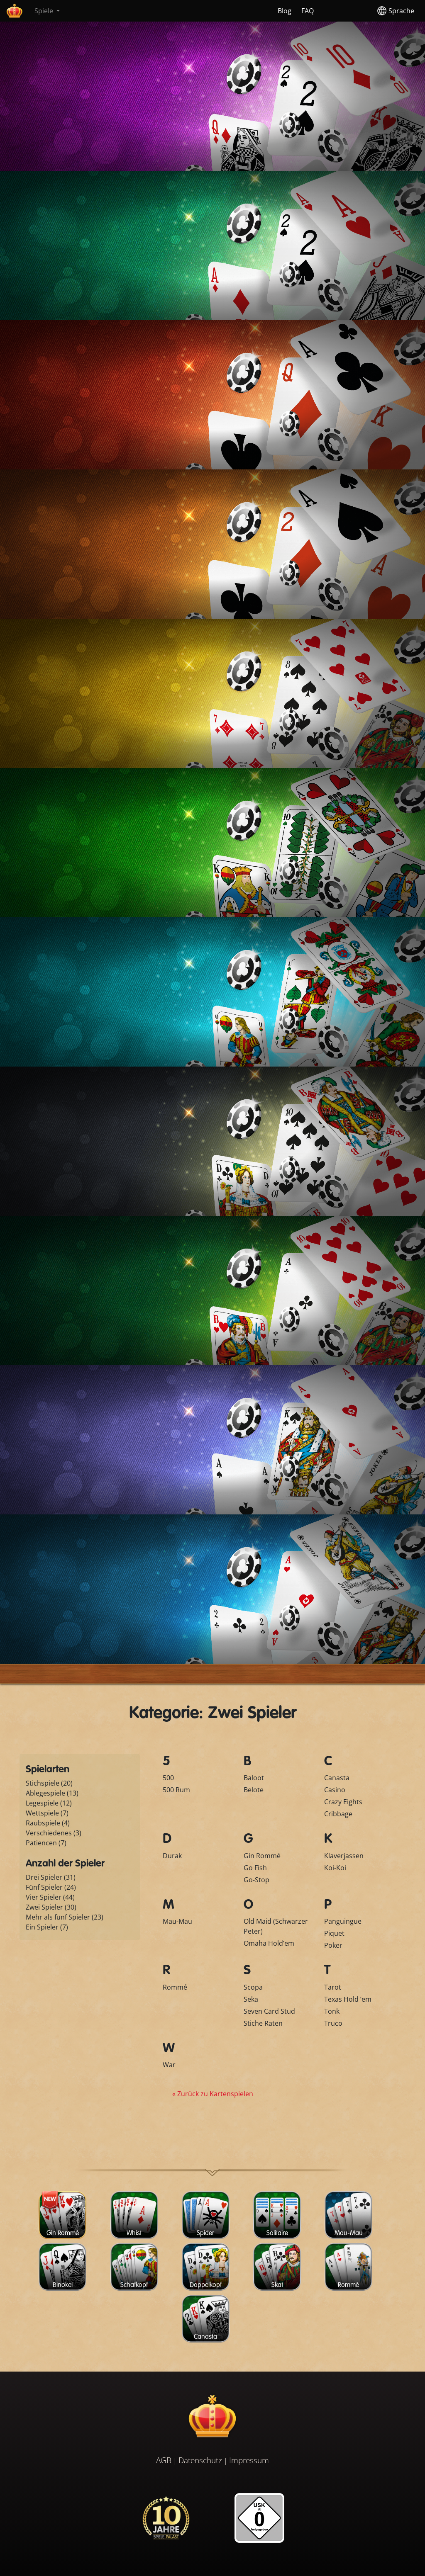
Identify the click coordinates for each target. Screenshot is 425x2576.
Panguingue (342, 1921)
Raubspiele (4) (48, 1823)
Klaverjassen (344, 1855)
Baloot (254, 1777)
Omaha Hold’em (269, 1943)
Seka (251, 1999)
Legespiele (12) (49, 1803)
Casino (334, 1789)
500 (168, 1777)
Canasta (336, 1777)
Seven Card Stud (269, 2011)
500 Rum (176, 1789)
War (169, 2064)
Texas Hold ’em (347, 1999)
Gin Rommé (262, 1855)
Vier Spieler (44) (50, 1897)
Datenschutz (200, 2460)
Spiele (44, 10)
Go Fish (255, 1867)
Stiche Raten (263, 2023)
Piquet (334, 1933)
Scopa (253, 1987)
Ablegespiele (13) (52, 1793)
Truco (333, 2023)
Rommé (175, 1987)
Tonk (332, 2011)
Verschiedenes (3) (53, 1832)
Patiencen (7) (46, 1842)
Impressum (249, 2460)
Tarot (332, 1987)
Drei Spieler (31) (51, 1877)
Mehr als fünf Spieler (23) (64, 1917)
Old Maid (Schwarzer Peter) (276, 1926)
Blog (284, 10)
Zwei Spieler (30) (51, 1907)
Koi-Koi (335, 1867)
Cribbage (338, 1813)
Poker (333, 1945)
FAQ (307, 10)
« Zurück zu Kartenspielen (212, 2093)
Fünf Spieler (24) (51, 1887)
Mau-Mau (177, 1921)
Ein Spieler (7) (47, 1927)
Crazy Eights (343, 1801)
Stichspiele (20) (49, 1783)
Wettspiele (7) (47, 1813)
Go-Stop (256, 1879)
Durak (172, 1855)
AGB (163, 2460)
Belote (254, 1789)
